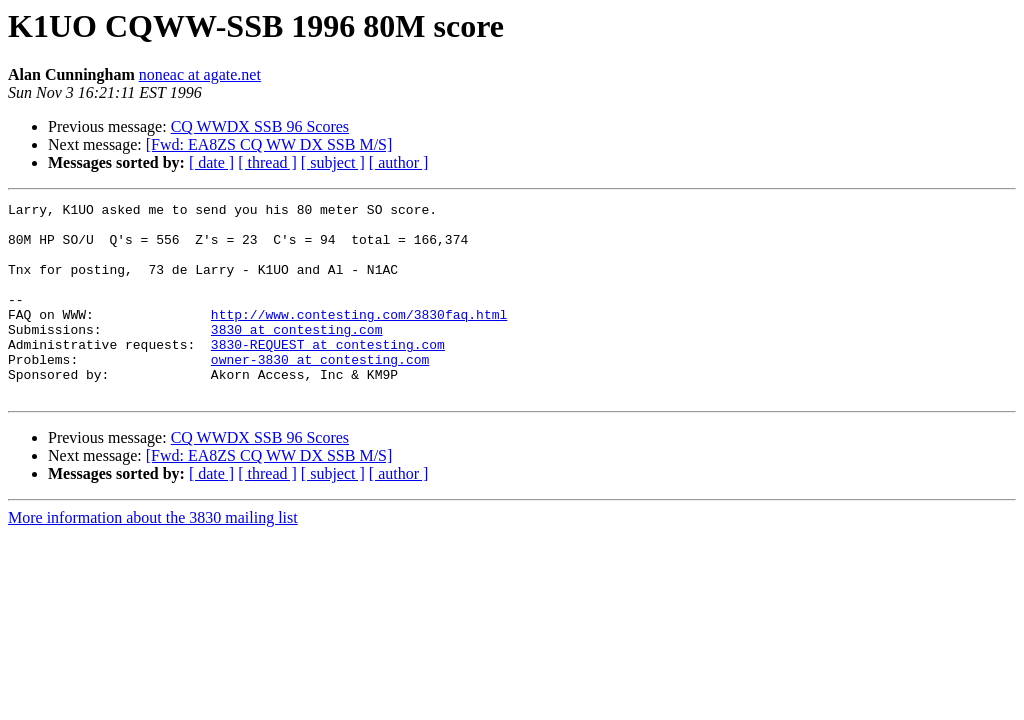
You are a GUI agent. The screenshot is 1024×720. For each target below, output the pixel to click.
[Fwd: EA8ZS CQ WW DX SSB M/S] (269, 144)
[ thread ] (267, 162)
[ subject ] (333, 162)
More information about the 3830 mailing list (153, 556)
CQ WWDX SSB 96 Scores (260, 126)
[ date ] (211, 162)
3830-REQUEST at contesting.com (328, 374)
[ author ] (399, 162)
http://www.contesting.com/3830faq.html (359, 338)
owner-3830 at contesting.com (320, 392)
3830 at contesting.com (297, 356)
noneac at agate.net (200, 74)
